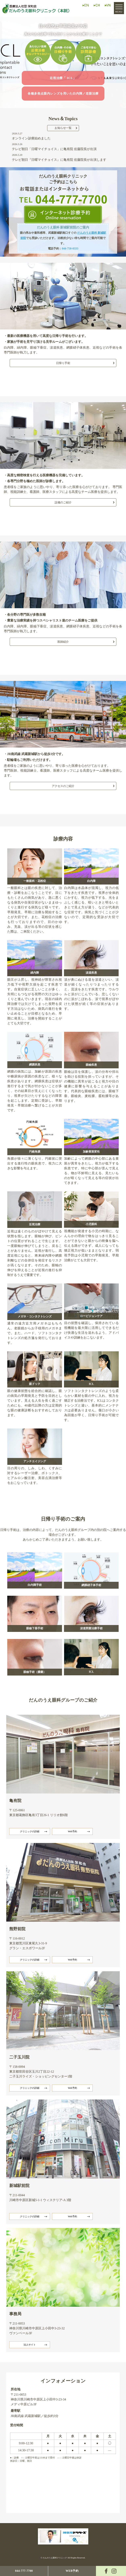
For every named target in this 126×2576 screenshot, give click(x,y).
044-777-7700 (24, 2570)
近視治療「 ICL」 (63, 80)
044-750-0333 (70, 248)
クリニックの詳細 (29, 1831)
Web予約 (72, 1831)
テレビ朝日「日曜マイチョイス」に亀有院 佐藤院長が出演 (54, 149)
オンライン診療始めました (31, 138)
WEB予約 (72, 2570)
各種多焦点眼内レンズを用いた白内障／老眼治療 (63, 95)
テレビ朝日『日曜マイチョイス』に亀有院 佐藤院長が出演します (59, 159)
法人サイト (30, 2344)
